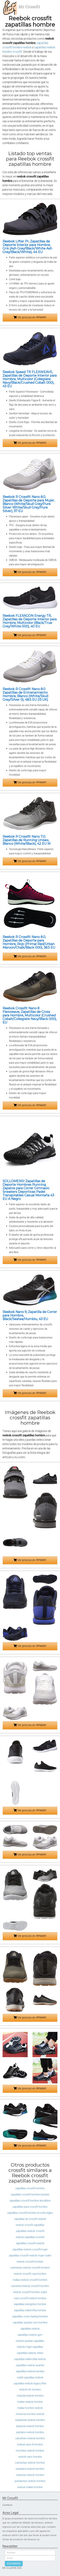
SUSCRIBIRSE (14, 2563)
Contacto (7, 2505)
